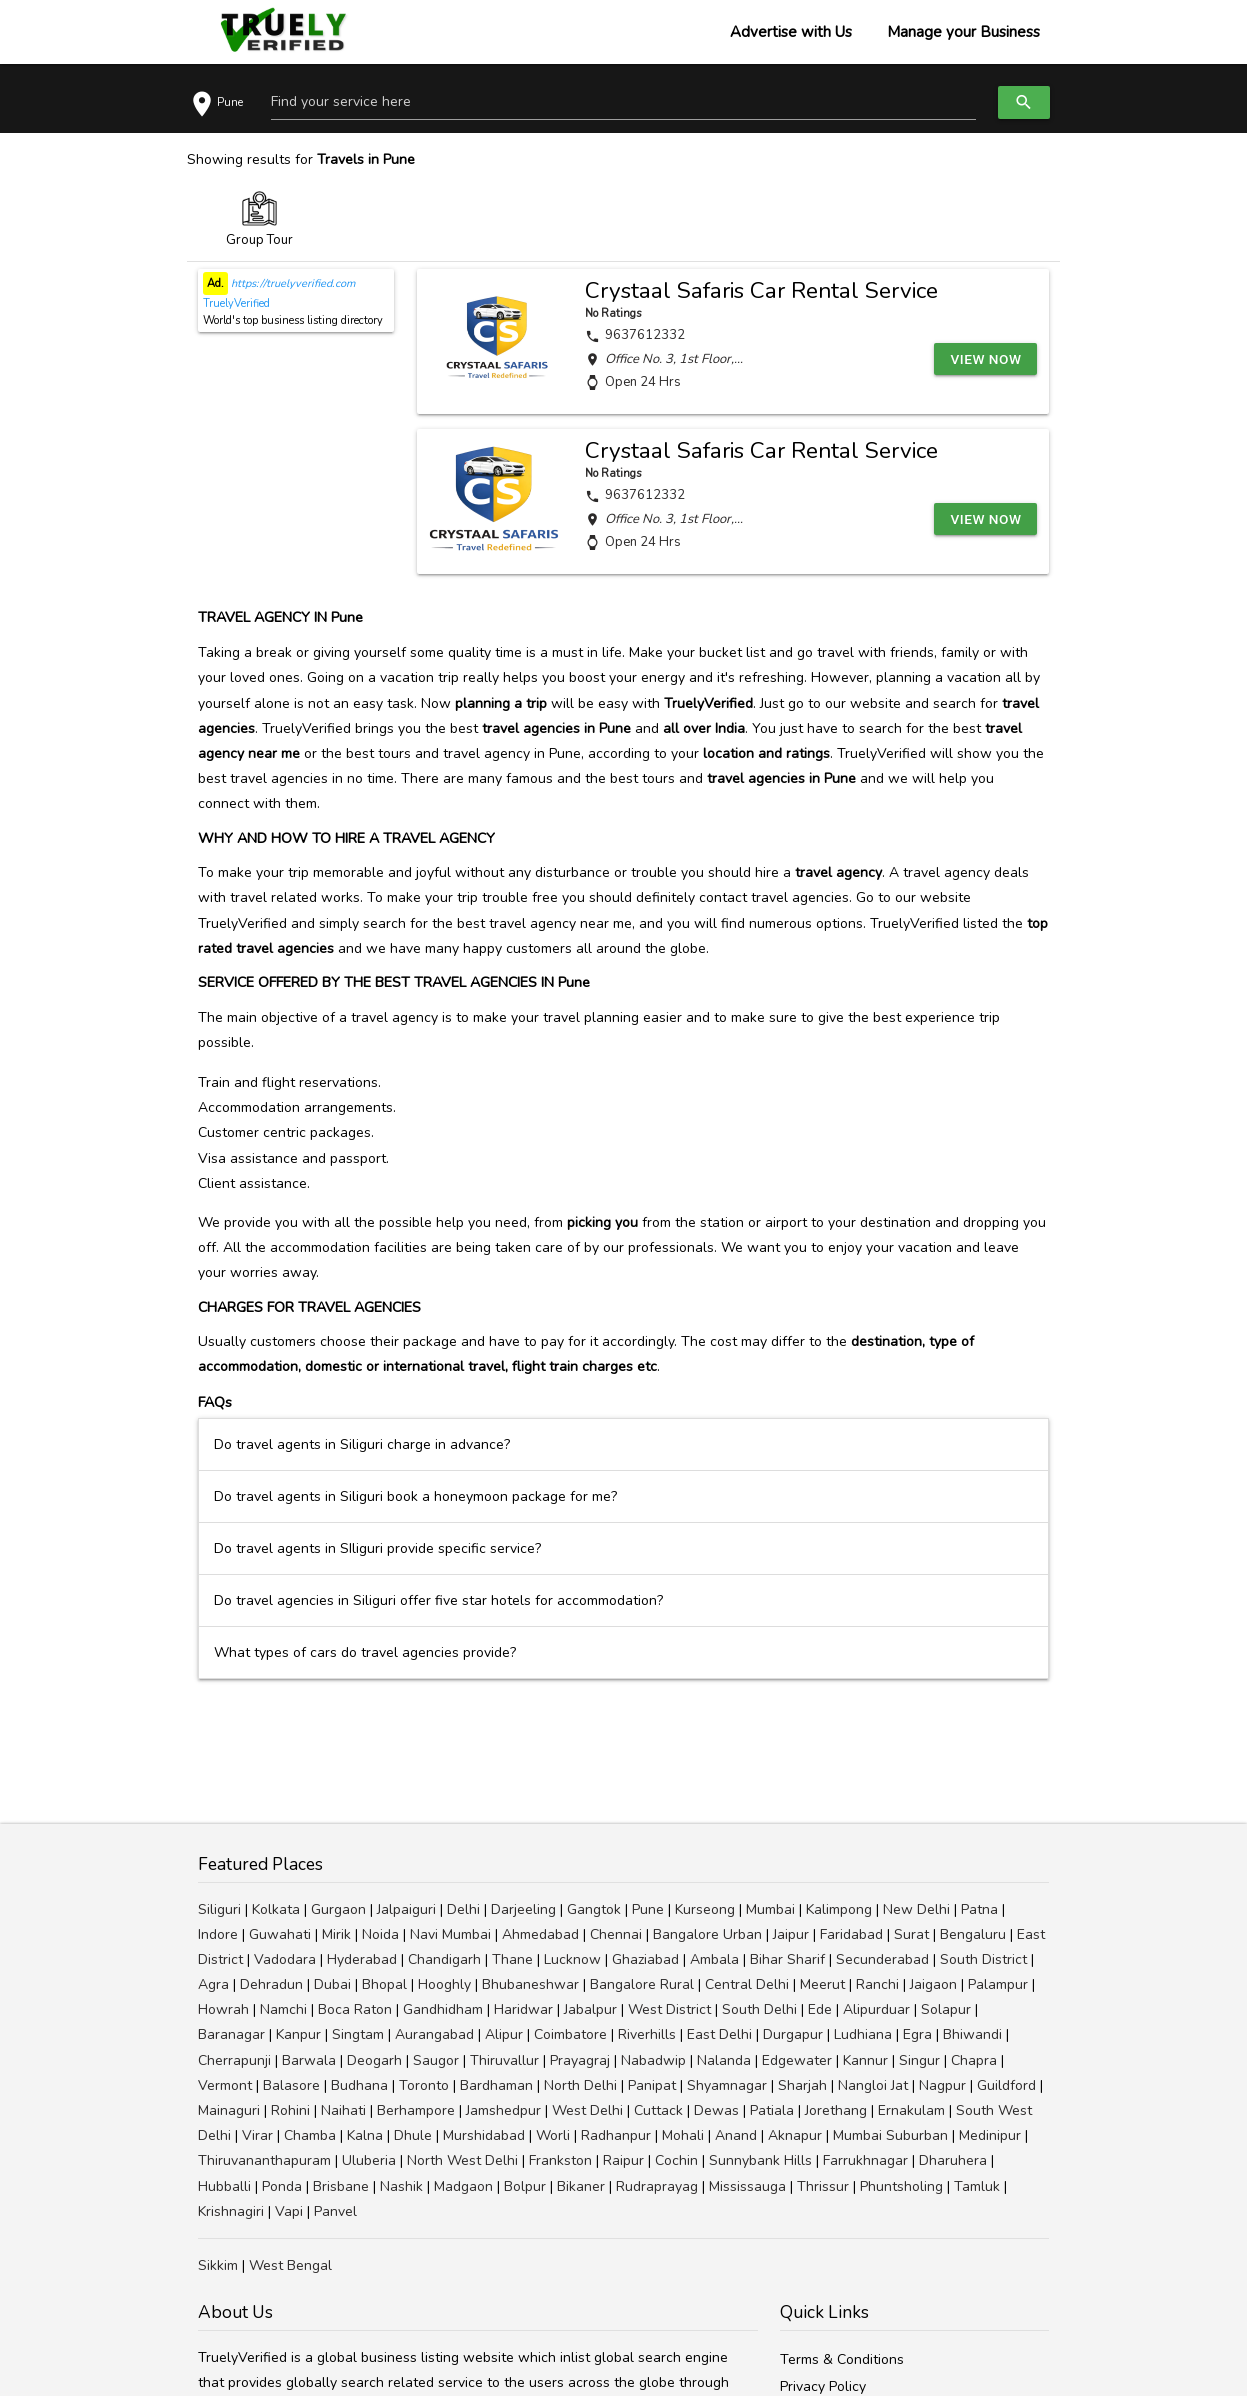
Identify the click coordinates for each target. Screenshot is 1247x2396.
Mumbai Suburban (890, 2135)
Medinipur (990, 2135)
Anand (736, 2135)
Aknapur (795, 2135)
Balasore (291, 2085)
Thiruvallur (504, 2060)
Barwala (309, 2060)
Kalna (365, 2135)
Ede (820, 2009)
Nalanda (724, 2060)
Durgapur (793, 2034)
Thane (512, 1959)
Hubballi (224, 2186)
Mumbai (770, 1909)
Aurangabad (434, 2034)
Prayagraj (580, 2060)
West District (669, 2009)
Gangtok (594, 1909)
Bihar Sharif (787, 1959)
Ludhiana (863, 2034)
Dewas (716, 2110)
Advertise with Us (791, 32)
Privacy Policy (823, 2386)
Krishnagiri (231, 2211)
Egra (917, 2034)
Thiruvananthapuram (264, 2160)
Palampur (998, 1984)
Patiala (772, 2110)
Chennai (616, 1934)
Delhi (463, 1909)
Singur (919, 2060)
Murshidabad (484, 2135)
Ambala (714, 1959)
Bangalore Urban (707, 1934)
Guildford (1006, 2085)
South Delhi (759, 2009)
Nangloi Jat (873, 2085)
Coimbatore (570, 2034)
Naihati (343, 2110)
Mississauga (747, 2186)
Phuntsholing (901, 2186)
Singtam (358, 2034)
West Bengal (290, 2265)
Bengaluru (973, 1934)
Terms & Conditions (842, 2359)
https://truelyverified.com (291, 283)
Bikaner (581, 2186)
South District (983, 1959)
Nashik (401, 2186)
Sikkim (218, 2265)
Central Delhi (747, 1984)
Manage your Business (963, 32)
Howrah (223, 2009)
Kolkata (276, 1909)
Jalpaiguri (406, 1909)
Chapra (974, 2060)
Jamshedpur (503, 2110)
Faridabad (851, 1934)
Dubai (332, 1984)
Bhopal (384, 1984)
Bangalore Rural (642, 1984)
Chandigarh (444, 1959)
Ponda (282, 2186)
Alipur (504, 2034)
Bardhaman (496, 2085)
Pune (648, 1909)
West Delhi (587, 2110)
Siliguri (219, 1909)
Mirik (336, 1934)
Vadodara (285, 1959)
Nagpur (942, 2085)
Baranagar (231, 2034)
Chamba (310, 2135)
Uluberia (369, 2160)
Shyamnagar (727, 2085)
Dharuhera (953, 2160)
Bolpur (525, 2186)
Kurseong (705, 1909)
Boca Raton (355, 2009)
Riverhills (647, 2034)
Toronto (424, 2085)
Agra (213, 1984)
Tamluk (977, 2186)
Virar (257, 2135)
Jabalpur (590, 2009)
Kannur (865, 2060)
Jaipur (791, 1934)
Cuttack (658, 2110)
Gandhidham (443, 2009)
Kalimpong (839, 1909)
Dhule (413, 2135)
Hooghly (444, 1984)
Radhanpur (616, 2135)
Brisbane (341, 2186)
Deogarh (374, 2060)
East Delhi (719, 2034)
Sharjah (802, 2085)
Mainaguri (229, 2110)
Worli (553, 2135)
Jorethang (836, 2110)
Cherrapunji (234, 2060)
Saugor (436, 2060)
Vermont (225, 2085)
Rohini (290, 2110)
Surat (911, 1934)
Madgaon (463, 2186)
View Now (988, 358)
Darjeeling (523, 1909)
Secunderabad (882, 1959)
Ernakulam (911, 2110)
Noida (380, 1934)
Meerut (822, 1984)
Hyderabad (362, 1959)
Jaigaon (933, 1984)
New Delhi (916, 1909)
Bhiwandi (972, 2034)
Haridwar (523, 2009)
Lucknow (572, 1959)
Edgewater (797, 2060)
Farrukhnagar (865, 2160)
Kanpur (298, 2034)
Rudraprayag (657, 2186)
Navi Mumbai (450, 1934)
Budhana (359, 2085)
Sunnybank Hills (760, 2160)
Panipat (652, 2085)
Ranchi (877, 1984)
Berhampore (416, 2110)
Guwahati (280, 1934)
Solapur (946, 2009)
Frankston (560, 2160)
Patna (979, 1909)
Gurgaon (338, 1909)
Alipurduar (876, 2009)
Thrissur (823, 2186)
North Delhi (580, 2085)
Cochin (676, 2160)
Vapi (289, 2211)
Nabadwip (653, 2060)
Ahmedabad (540, 1934)
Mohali (683, 2135)
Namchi (283, 2009)
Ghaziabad (645, 1959)
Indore (218, 1934)
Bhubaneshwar (530, 1984)
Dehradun (271, 1984)
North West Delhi (462, 2160)
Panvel (335, 2211)
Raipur (623, 2160)
